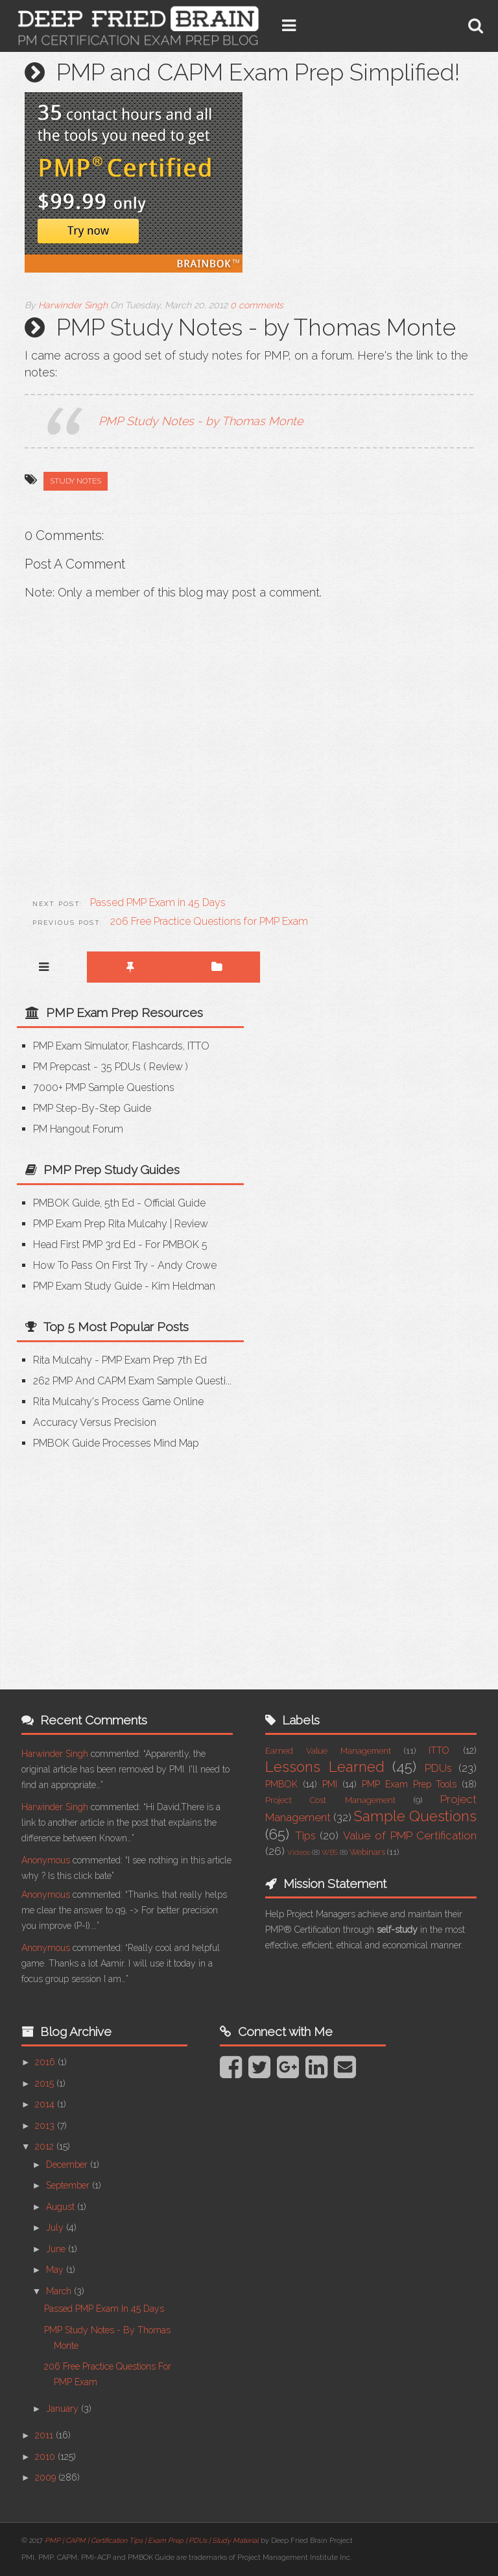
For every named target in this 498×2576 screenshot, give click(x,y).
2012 (45, 2146)
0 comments (256, 305)
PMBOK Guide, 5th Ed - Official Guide (119, 1203)
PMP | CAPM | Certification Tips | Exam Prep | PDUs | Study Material (152, 2540)
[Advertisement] (126, 1561)
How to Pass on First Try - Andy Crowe (125, 1265)
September (69, 2185)
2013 (46, 2125)
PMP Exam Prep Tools (409, 1784)
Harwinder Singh (54, 1753)
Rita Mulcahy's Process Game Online (118, 1401)
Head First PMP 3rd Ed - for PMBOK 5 (120, 1244)
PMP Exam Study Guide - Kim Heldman (124, 1286)
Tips (305, 1835)
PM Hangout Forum (78, 1129)
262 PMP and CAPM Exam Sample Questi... (132, 1381)
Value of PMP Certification (410, 1835)
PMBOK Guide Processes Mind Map (116, 1443)
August (61, 2207)
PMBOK (281, 1784)
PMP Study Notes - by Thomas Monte (201, 421)
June (57, 2249)
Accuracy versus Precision (94, 1422)
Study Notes (75, 480)
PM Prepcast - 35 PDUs (87, 1067)
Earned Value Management (328, 1751)
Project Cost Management (330, 1800)
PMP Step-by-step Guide (92, 1108)
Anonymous (45, 1860)
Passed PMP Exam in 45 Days (104, 2308)
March (60, 2291)
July (56, 2227)
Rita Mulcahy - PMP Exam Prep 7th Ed (120, 1360)
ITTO (439, 1750)
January (63, 2408)
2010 (46, 2456)
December (68, 2164)
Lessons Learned (325, 1766)
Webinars (367, 1852)
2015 (45, 2083)
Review (166, 1067)
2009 (46, 2477)
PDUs (438, 1767)
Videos (298, 1852)
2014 (46, 2104)
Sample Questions (415, 1816)
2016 (46, 2062)
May (56, 2269)
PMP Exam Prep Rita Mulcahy (100, 1224)
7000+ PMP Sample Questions (103, 1087)
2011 (45, 2435)
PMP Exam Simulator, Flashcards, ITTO (121, 1046)
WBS (330, 1852)
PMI (329, 1784)
